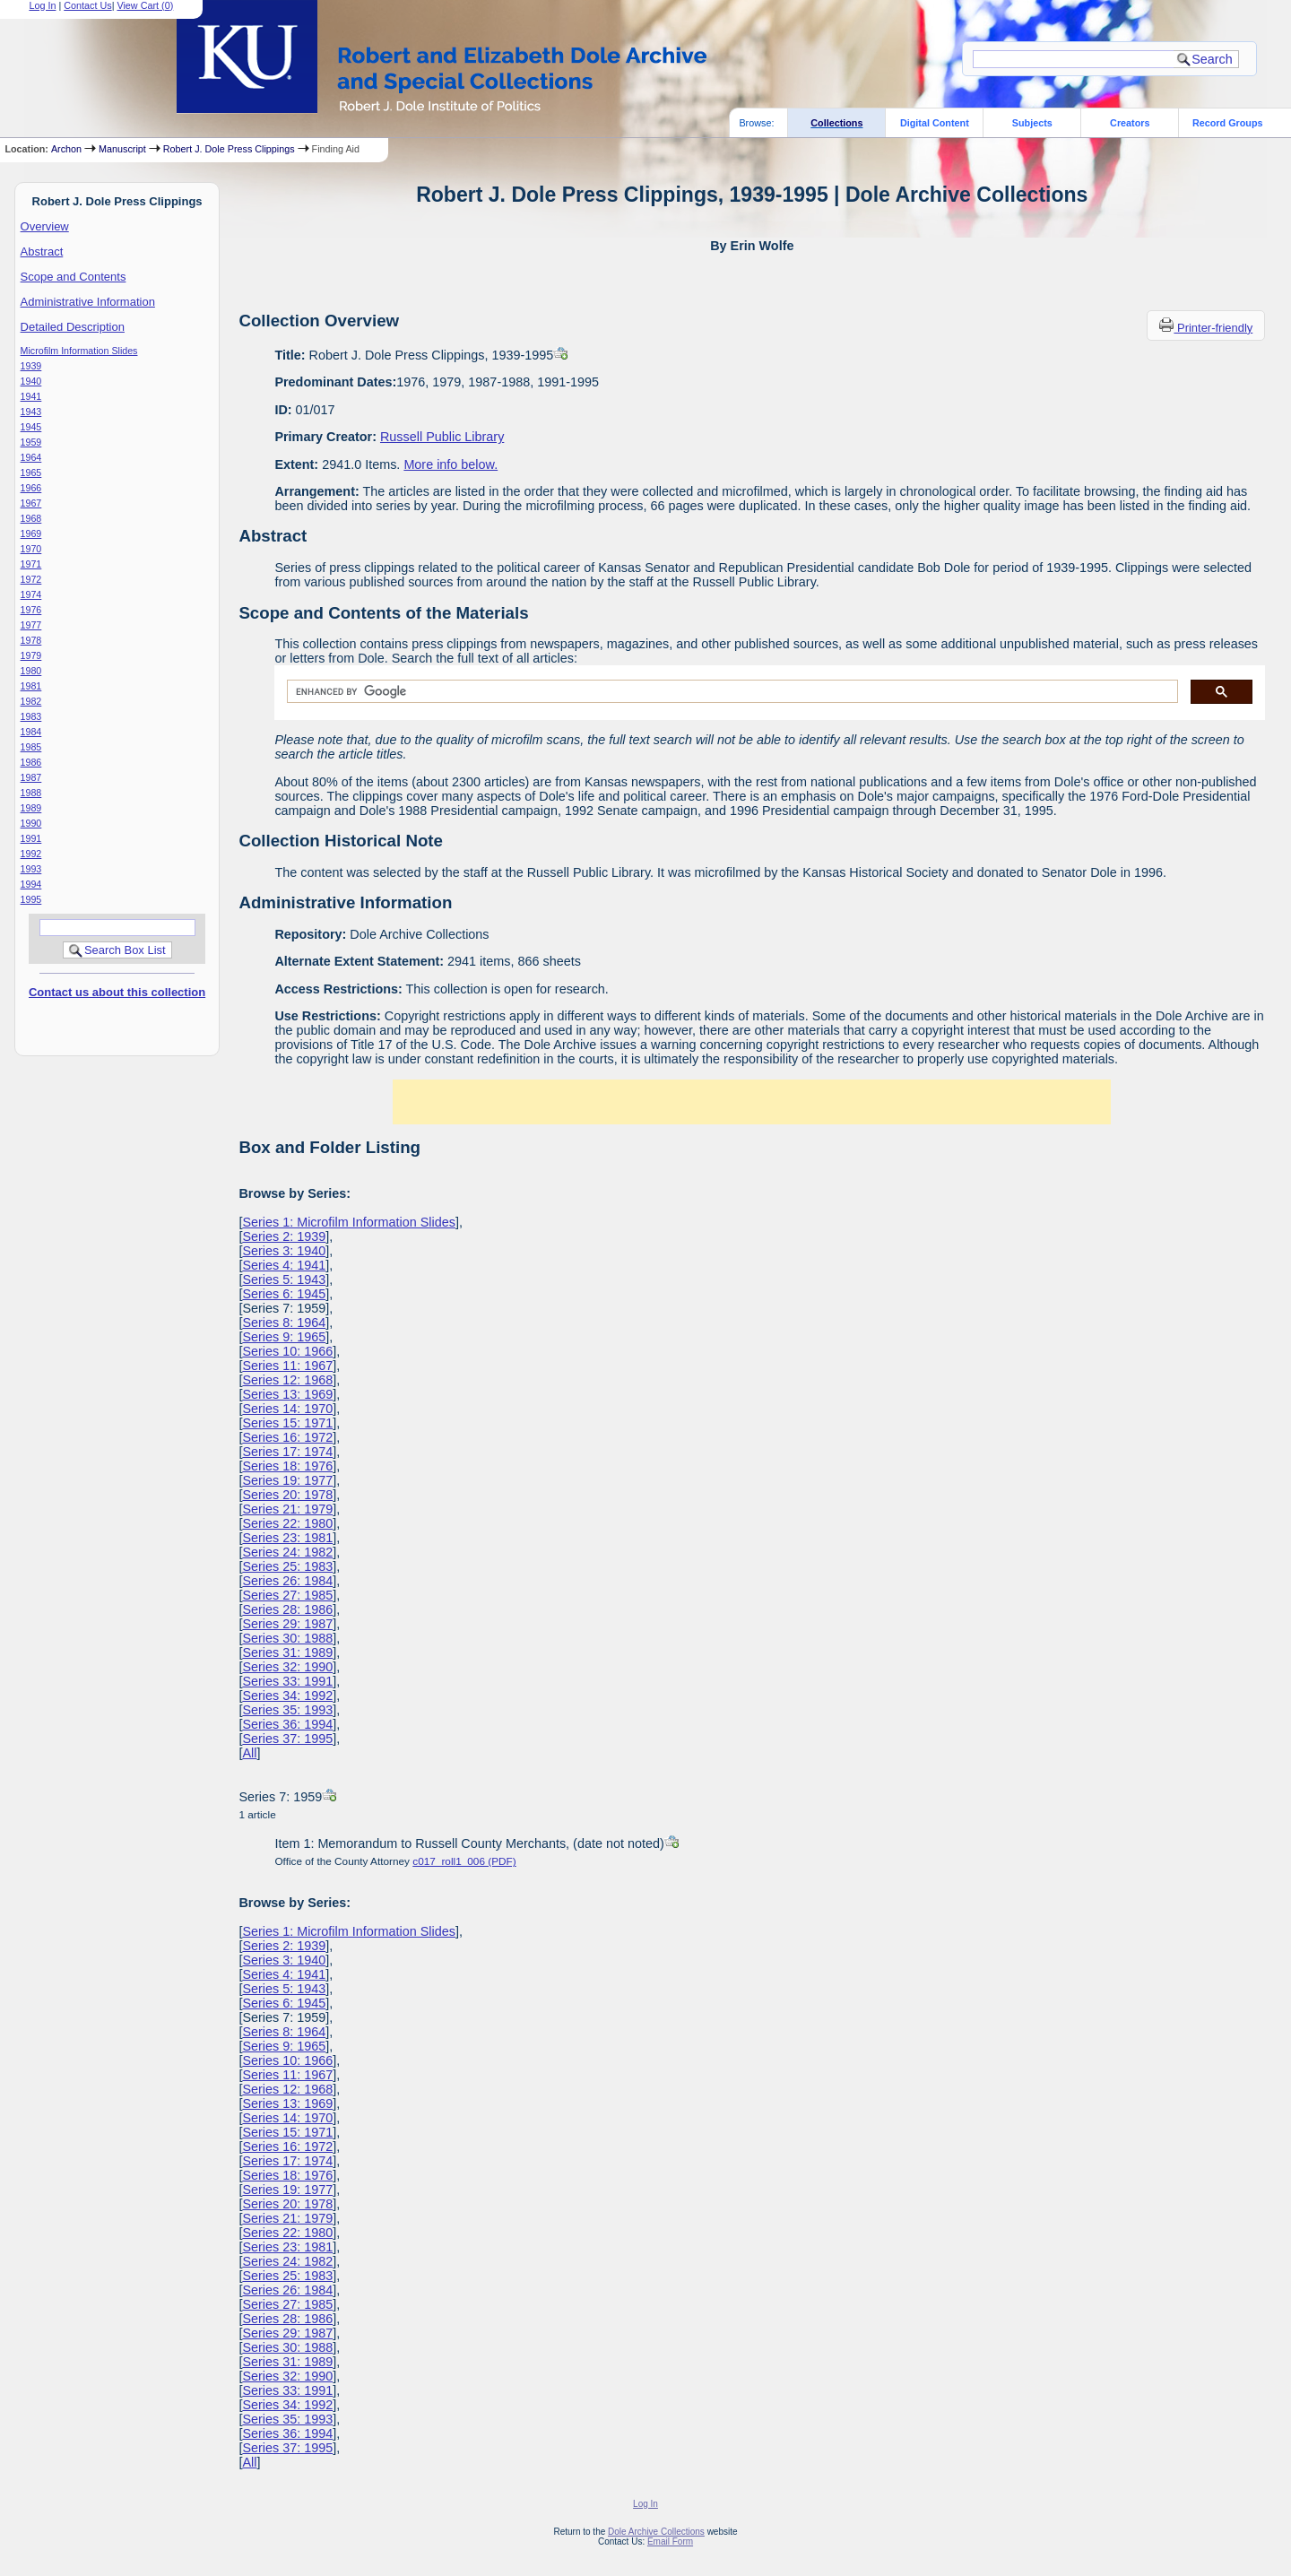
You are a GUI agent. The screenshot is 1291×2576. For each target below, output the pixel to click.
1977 (31, 625)
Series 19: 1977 (287, 1480)
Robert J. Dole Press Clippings (229, 148)
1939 (31, 365)
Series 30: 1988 (287, 1638)
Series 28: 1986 (287, 1609)
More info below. (450, 464)
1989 (31, 807)
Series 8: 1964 (283, 1322)
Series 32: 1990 (287, 1667)
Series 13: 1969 (287, 1394)
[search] (730, 691)
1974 (31, 594)
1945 (31, 426)
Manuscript (122, 148)
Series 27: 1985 (287, 1595)
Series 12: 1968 (287, 1380)
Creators (1129, 122)
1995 (31, 899)
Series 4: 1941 (283, 1265)
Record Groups (1227, 122)
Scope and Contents (73, 276)
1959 (31, 442)
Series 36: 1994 (287, 1724)
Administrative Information (88, 301)
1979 (31, 655)
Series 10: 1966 (287, 1351)
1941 (31, 396)
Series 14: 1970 (287, 1408)
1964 (31, 457)
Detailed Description (73, 327)
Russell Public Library (442, 436)
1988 (31, 792)
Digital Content (934, 122)
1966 (31, 487)
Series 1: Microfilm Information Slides (348, 1222)
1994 (31, 884)
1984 (31, 731)
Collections (836, 122)
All (249, 1753)
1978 (31, 640)
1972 (31, 579)
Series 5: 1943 (283, 1279)
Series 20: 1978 (287, 1494)
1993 (31, 868)
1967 (31, 503)
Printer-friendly (1214, 327)
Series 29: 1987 (287, 1624)
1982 (31, 701)
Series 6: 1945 (283, 1294)
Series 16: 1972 (287, 1437)
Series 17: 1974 (287, 1451)
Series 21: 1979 (287, 1509)
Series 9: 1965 (283, 1337)
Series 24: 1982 (287, 1552)
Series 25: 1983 (287, 1566)
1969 (31, 533)
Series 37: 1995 (287, 1738)
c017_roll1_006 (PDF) (464, 1861)
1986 (31, 762)
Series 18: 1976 (287, 1466)
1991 (31, 838)
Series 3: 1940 (283, 1251)
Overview (45, 226)
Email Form (670, 2541)
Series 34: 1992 (287, 1695)
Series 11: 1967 (287, 1365)
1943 (31, 411)
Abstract (42, 251)
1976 (31, 609)
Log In (645, 2504)
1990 (31, 823)
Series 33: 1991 (287, 1681)
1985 (31, 747)
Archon (66, 148)
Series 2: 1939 (283, 1236)
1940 (31, 381)
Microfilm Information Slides (79, 350)
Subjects (1032, 122)
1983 (31, 716)
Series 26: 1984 (287, 1581)
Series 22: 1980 (287, 1523)
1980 (31, 670)
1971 (31, 564)
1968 (31, 518)
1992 (31, 853)
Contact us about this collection (117, 992)
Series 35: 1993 (287, 1710)
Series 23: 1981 (287, 1538)
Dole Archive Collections (656, 2532)
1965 (31, 472)
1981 (31, 686)
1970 (31, 548)
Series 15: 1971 (287, 1423)
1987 (31, 777)
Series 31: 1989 (287, 1652)
